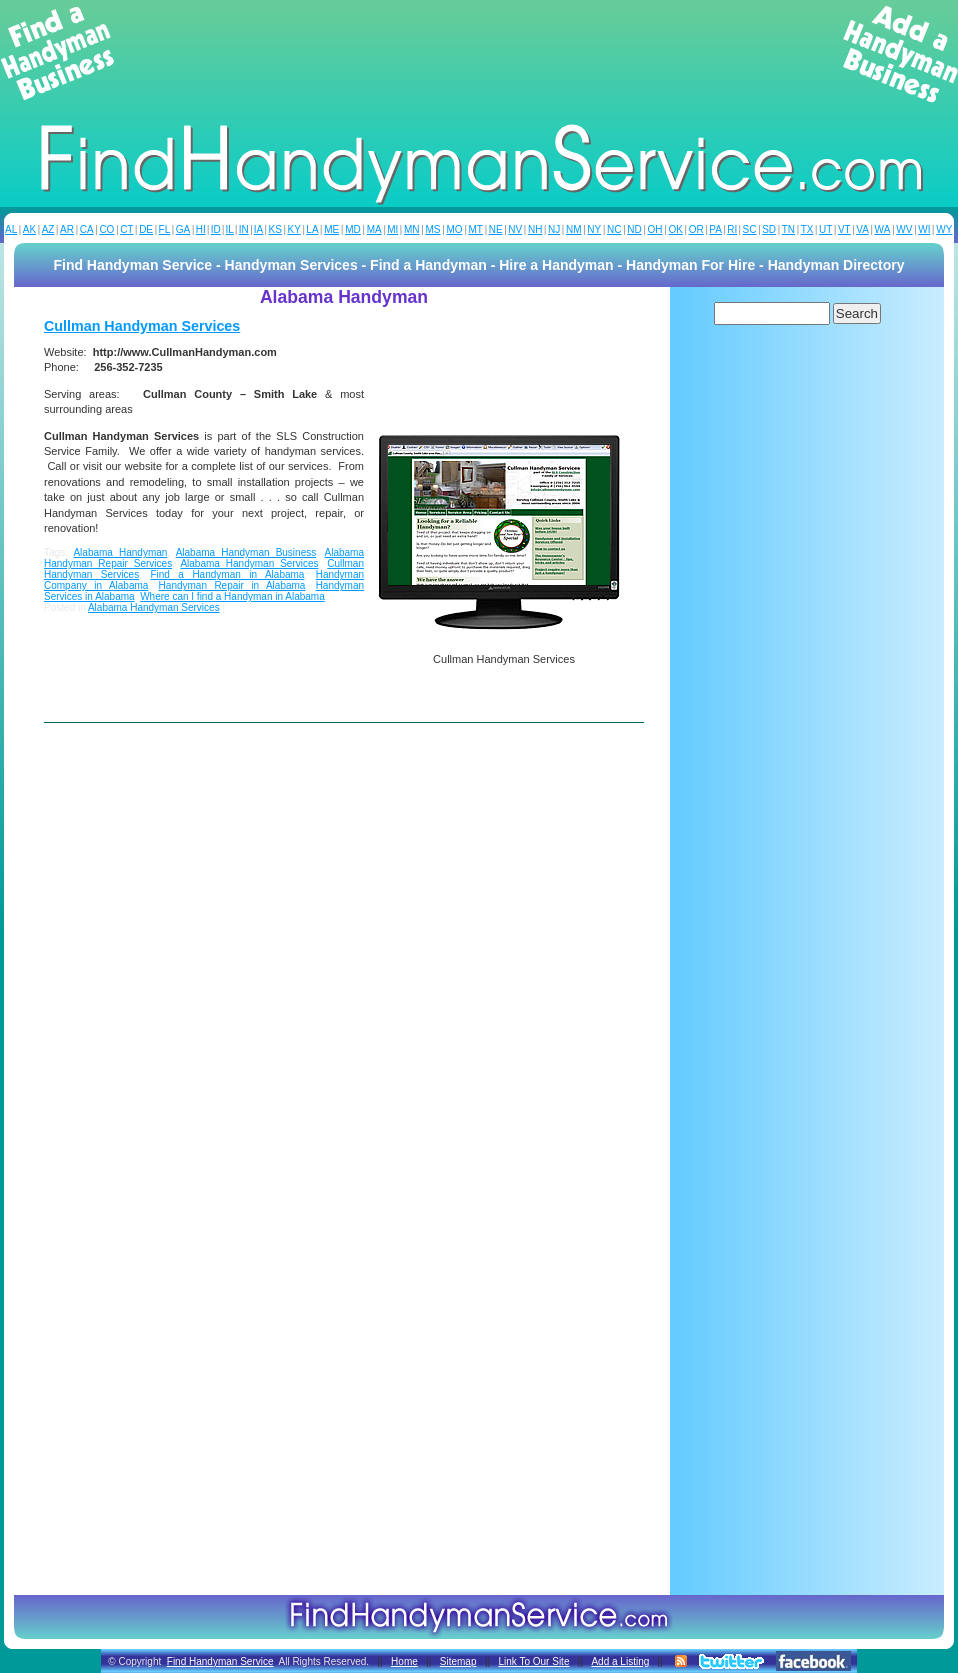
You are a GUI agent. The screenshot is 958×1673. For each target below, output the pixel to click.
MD (353, 229)
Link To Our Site (533, 1661)
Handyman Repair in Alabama (232, 585)
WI (924, 229)
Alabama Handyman (120, 552)
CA (87, 229)
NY (594, 229)
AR (67, 229)
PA (715, 229)
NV (515, 229)
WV (904, 229)
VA (862, 229)
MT (475, 229)
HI (201, 229)
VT (844, 229)
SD (769, 229)
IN (244, 229)
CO (106, 229)
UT (825, 229)
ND (634, 229)
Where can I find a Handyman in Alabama (232, 596)
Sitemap (458, 1661)
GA (183, 229)
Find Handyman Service (220, 1661)
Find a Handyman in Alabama (227, 574)
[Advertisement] (479, 54)
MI (392, 229)
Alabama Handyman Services (249, 563)
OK (675, 229)
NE (496, 229)
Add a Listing (620, 1661)
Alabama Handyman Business (246, 552)
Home (404, 1661)
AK (29, 229)
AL (11, 229)
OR (696, 229)
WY (944, 229)
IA (258, 229)
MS (432, 229)
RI (732, 229)
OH (655, 229)
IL (230, 229)
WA (883, 229)
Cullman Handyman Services (142, 326)
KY (293, 229)
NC (614, 229)
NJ (554, 229)
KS (275, 229)
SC (750, 229)
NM (574, 229)
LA (312, 229)
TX (807, 229)
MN (412, 229)
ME (331, 229)
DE (146, 229)
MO (454, 229)
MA (374, 229)
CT (126, 229)
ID (216, 229)
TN (788, 229)
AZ (48, 229)
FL (165, 229)
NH (535, 229)
